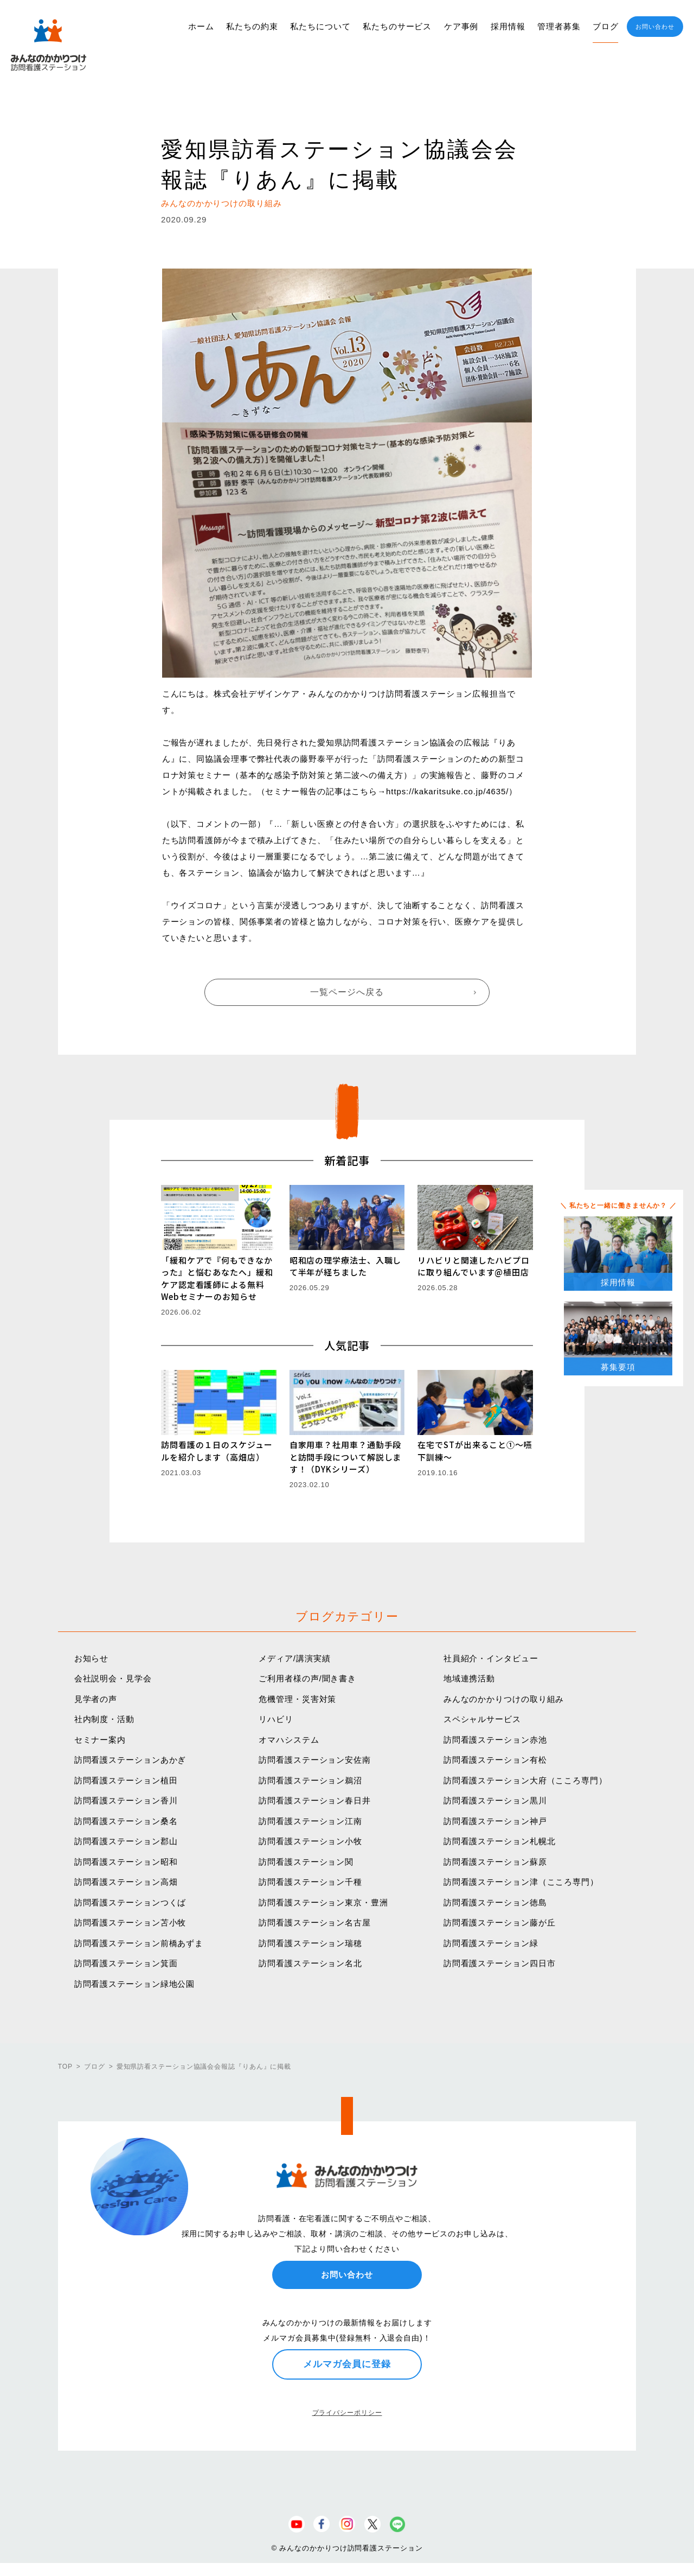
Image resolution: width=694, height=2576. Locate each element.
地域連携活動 (469, 1678)
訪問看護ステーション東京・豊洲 (323, 1902)
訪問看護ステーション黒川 (495, 1800)
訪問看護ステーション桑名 (126, 1821)
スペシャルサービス (482, 1719)
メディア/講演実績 (294, 1658)
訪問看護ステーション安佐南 (315, 1759)
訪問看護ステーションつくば (130, 1902)
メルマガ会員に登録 (346, 2363)
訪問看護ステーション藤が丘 (500, 1922)
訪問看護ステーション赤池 (495, 1739)
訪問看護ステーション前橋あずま (139, 1943)
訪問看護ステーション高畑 (126, 1881)
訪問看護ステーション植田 (126, 1780)
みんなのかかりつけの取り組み (504, 1699)
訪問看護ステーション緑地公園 (134, 1983)
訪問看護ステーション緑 (491, 1943)
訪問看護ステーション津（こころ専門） (521, 1881)
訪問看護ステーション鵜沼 (310, 1780)
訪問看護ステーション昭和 (126, 1861)
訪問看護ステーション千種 (310, 1881)
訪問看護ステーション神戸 (495, 1821)
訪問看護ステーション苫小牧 (130, 1922)
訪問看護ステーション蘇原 (495, 1861)
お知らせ (91, 1658)
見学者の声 (96, 1699)
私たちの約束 (252, 26)
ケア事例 (461, 26)
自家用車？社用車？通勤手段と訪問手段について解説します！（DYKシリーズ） (346, 1457)
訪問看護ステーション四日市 (500, 1963)
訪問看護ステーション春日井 (315, 1800)
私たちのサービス (397, 26)
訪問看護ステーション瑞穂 (310, 1943)
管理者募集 (559, 26)
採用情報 (508, 26)
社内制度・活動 (104, 1719)
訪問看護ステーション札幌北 (500, 1841)
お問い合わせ (654, 26)
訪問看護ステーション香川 (126, 1800)
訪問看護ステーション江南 (310, 1821)
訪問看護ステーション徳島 (495, 1902)
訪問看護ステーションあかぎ (130, 1759)
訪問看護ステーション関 (306, 1861)
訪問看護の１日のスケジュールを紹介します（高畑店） (217, 1451)
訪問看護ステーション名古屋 (315, 1922)
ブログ (606, 26)
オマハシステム (289, 1739)
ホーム (201, 26)
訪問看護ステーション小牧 (310, 1841)
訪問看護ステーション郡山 (126, 1841)
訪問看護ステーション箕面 (126, 1963)
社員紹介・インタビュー (491, 1658)
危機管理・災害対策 (297, 1699)
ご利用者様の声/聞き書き (307, 1678)
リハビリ (276, 1719)
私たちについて (320, 26)
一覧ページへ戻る (346, 992)
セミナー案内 (100, 1739)
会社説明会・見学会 (113, 1678)
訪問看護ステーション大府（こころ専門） (525, 1780)
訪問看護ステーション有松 (495, 1759)
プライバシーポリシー (347, 2412)
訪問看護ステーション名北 (310, 1963)
